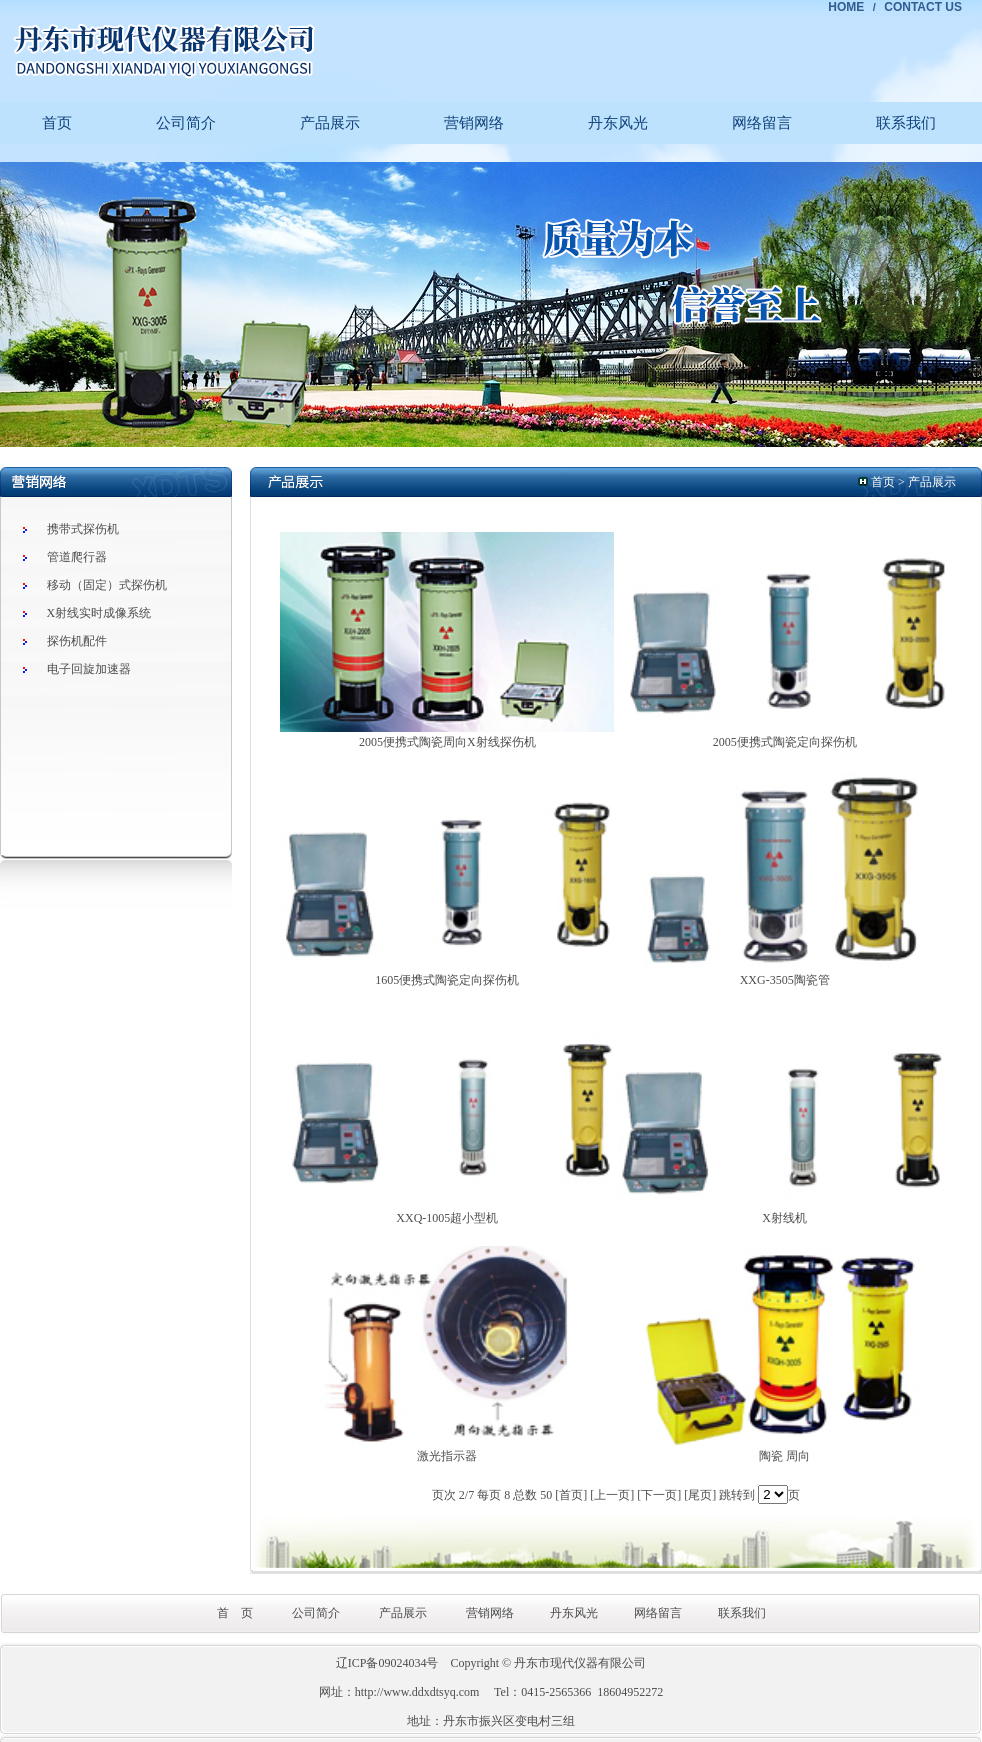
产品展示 (330, 123)
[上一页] (612, 1495)
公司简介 (186, 123)
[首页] (571, 1495)
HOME (846, 7)
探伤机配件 (77, 641)
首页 (57, 123)
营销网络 (474, 123)
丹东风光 (618, 123)
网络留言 (762, 123)
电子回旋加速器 (89, 669)
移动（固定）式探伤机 (107, 585)
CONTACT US (923, 7)
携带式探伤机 (83, 529)
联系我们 (906, 123)
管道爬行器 (77, 557)
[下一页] (659, 1495)
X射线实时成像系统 (99, 613)
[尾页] (700, 1495)
